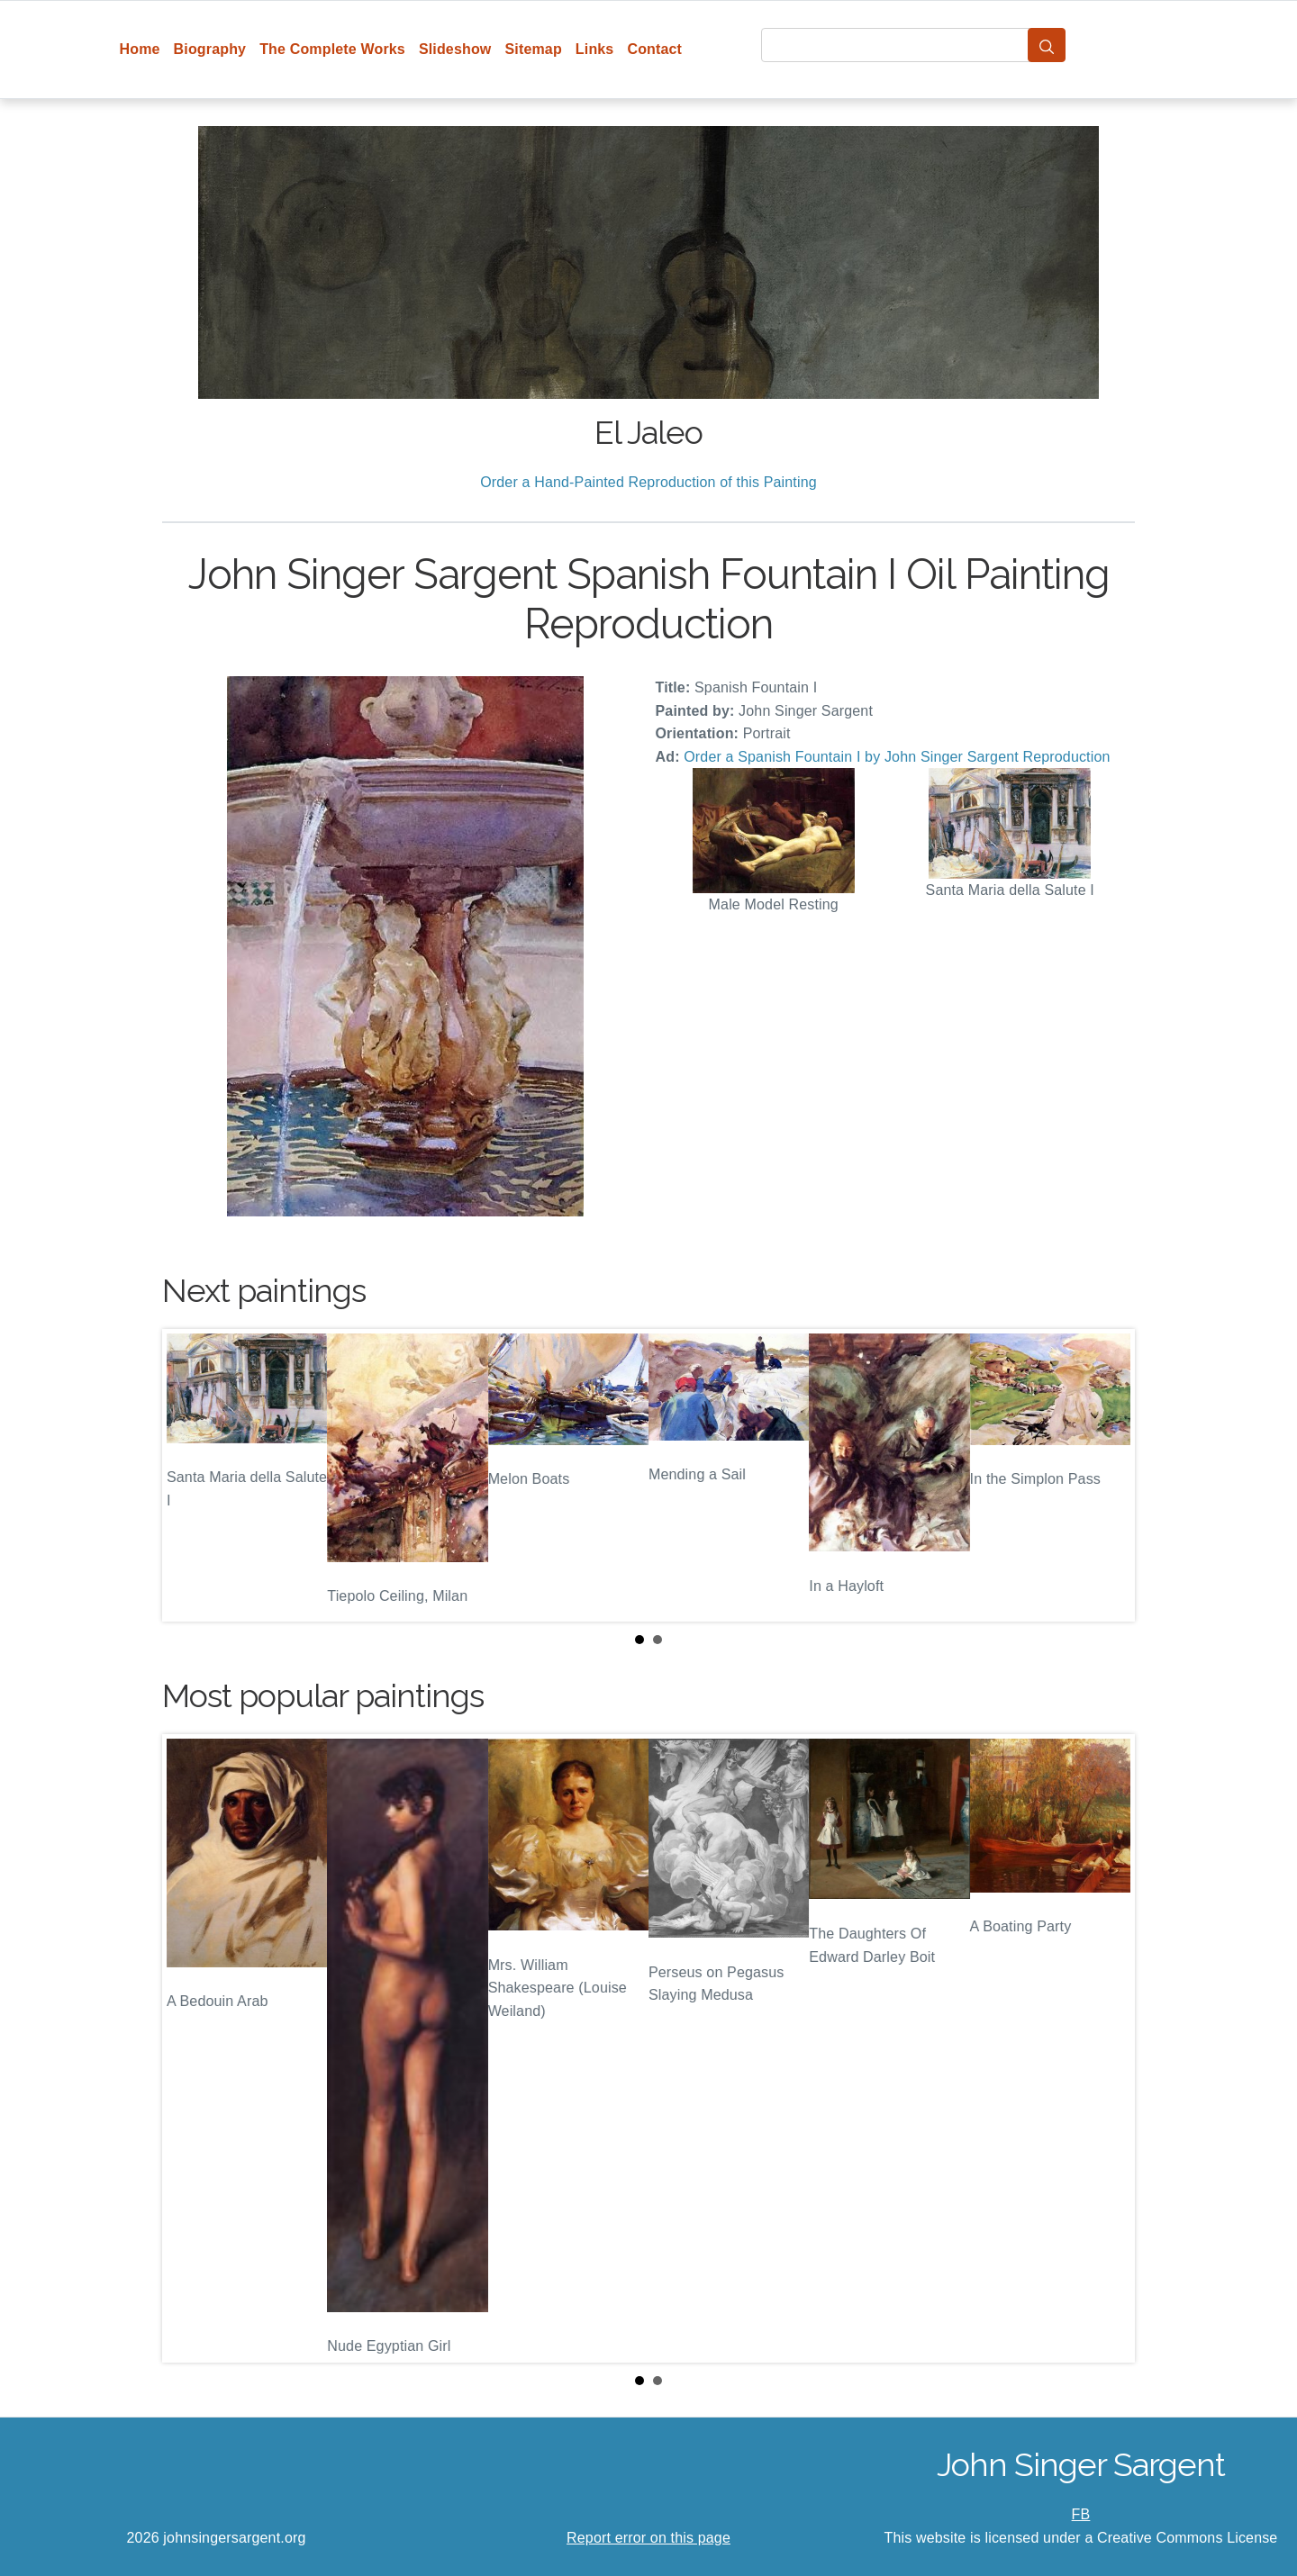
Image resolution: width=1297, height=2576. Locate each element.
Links (595, 49)
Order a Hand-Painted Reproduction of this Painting (648, 482)
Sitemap (532, 49)
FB (1081, 2514)
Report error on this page (648, 2537)
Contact (654, 49)
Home (140, 49)
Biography (210, 49)
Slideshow (455, 49)
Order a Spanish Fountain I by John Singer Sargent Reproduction (897, 756)
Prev (190, 1475)
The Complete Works (332, 49)
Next (1107, 1475)
